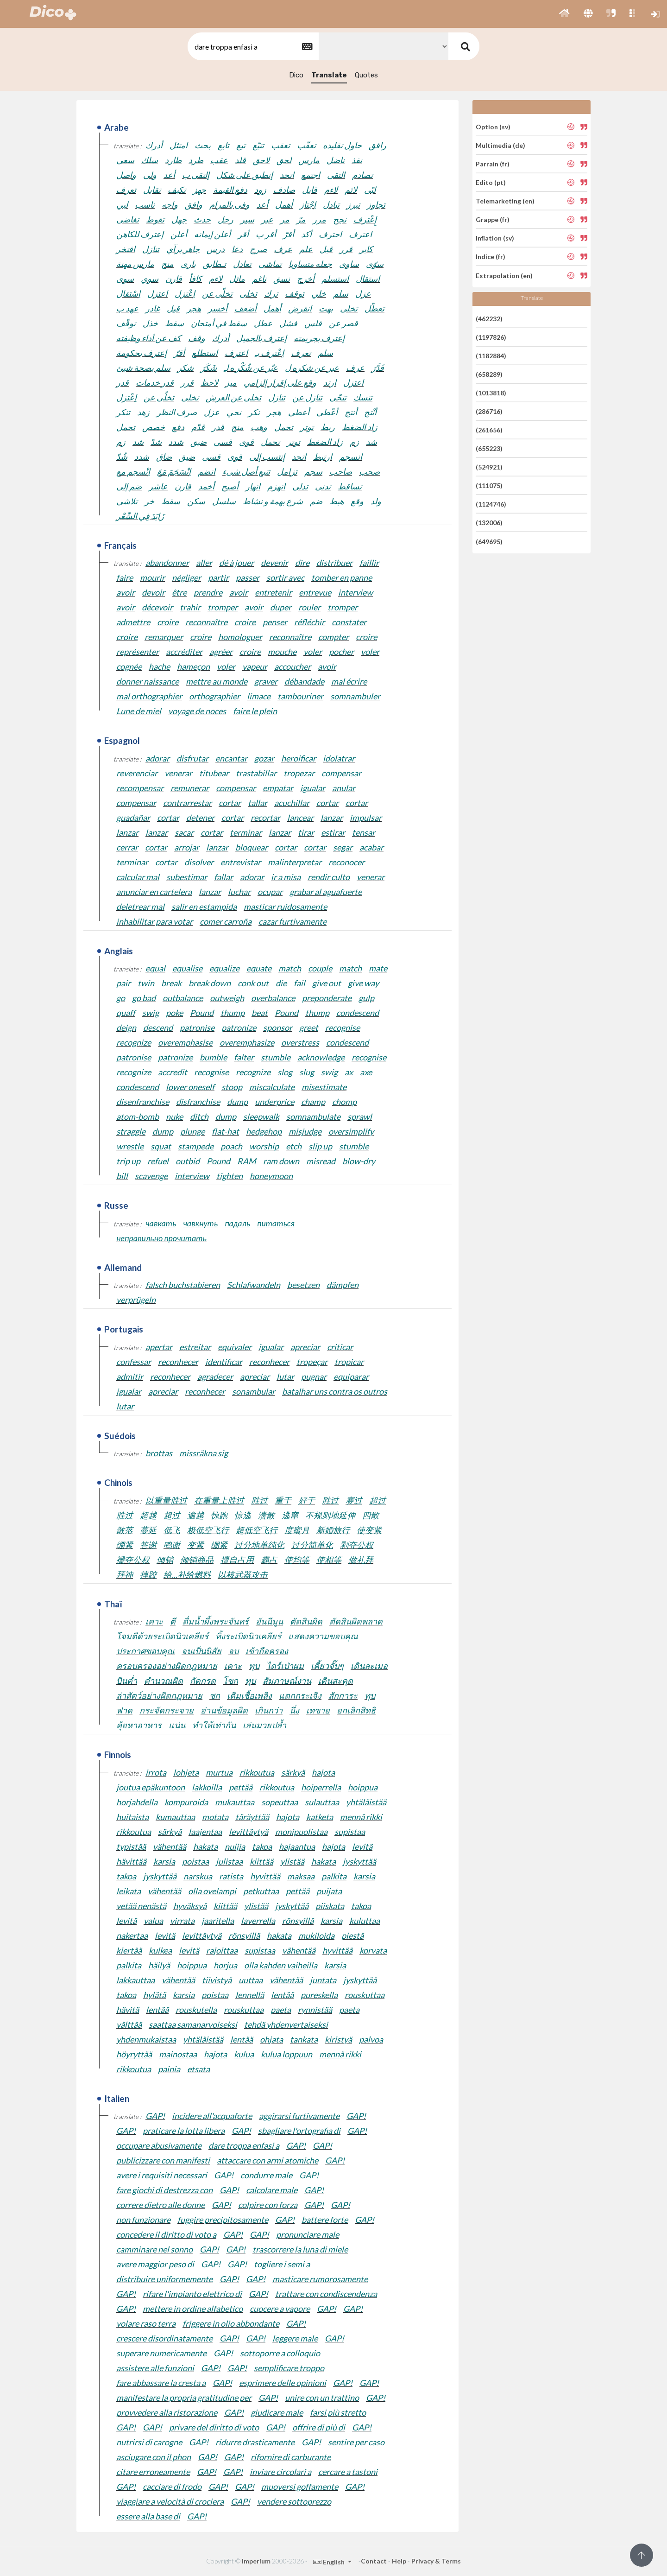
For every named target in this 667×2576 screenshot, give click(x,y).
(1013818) (491, 393)
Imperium (256, 2561)
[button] (564, 14)
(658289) (489, 374)
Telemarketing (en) (505, 201)
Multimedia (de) (500, 145)
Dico (296, 75)
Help (399, 2561)
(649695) (489, 541)
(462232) (489, 318)
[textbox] (252, 46)
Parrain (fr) (493, 164)
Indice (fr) (490, 256)
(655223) (489, 448)
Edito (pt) (491, 182)
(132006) (489, 523)
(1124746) (491, 504)
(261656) (489, 430)
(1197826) (491, 337)
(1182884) (491, 356)
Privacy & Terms (436, 2561)
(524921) (489, 467)
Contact (374, 2561)
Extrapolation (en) (504, 275)
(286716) (489, 411)
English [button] (329, 2562)
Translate (329, 75)
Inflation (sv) (495, 238)
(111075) (489, 485)
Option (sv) (493, 126)
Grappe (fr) (493, 219)
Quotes (366, 75)
